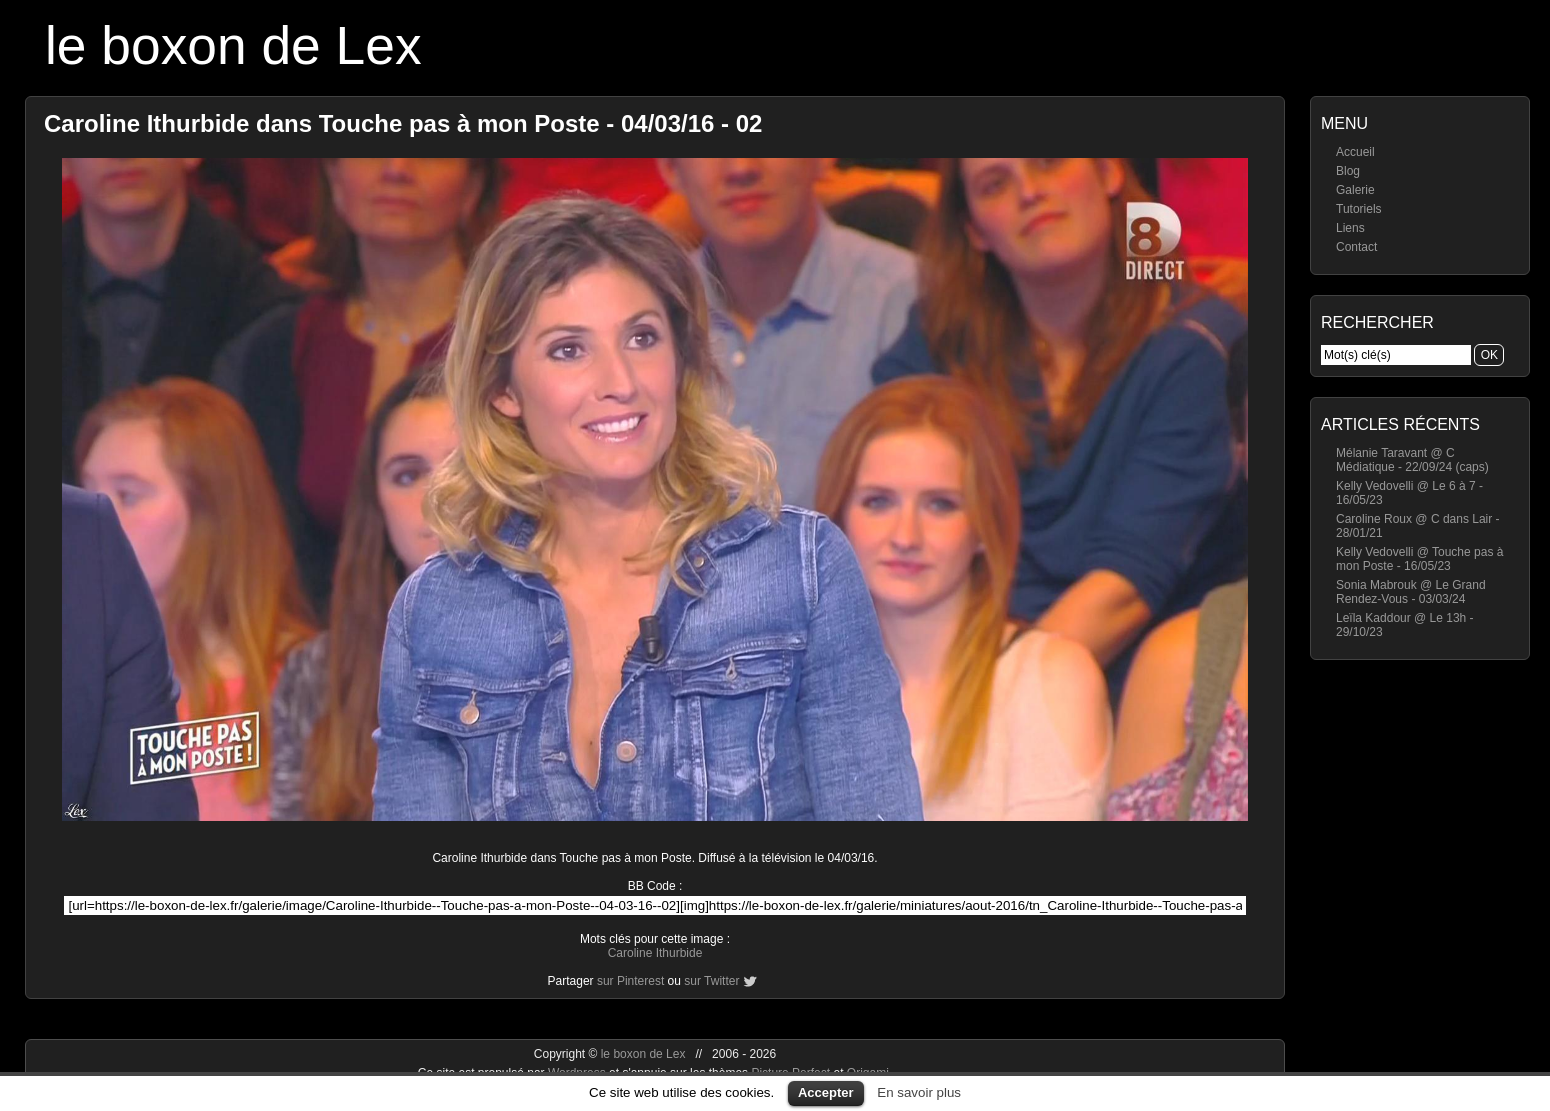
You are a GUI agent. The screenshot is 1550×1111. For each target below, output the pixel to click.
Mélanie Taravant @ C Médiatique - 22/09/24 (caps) (1412, 460)
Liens (1350, 228)
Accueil (1355, 152)
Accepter (826, 1092)
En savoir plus (919, 1092)
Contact (1356, 247)
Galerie (1355, 190)
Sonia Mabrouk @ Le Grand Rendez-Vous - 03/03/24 (1411, 592)
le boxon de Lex (233, 45)
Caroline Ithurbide (655, 953)
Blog (1348, 171)
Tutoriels (1359, 209)
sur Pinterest (630, 981)
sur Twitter (711, 981)
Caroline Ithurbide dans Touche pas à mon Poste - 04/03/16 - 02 (403, 123)
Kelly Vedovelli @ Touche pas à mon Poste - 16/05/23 (1419, 559)
